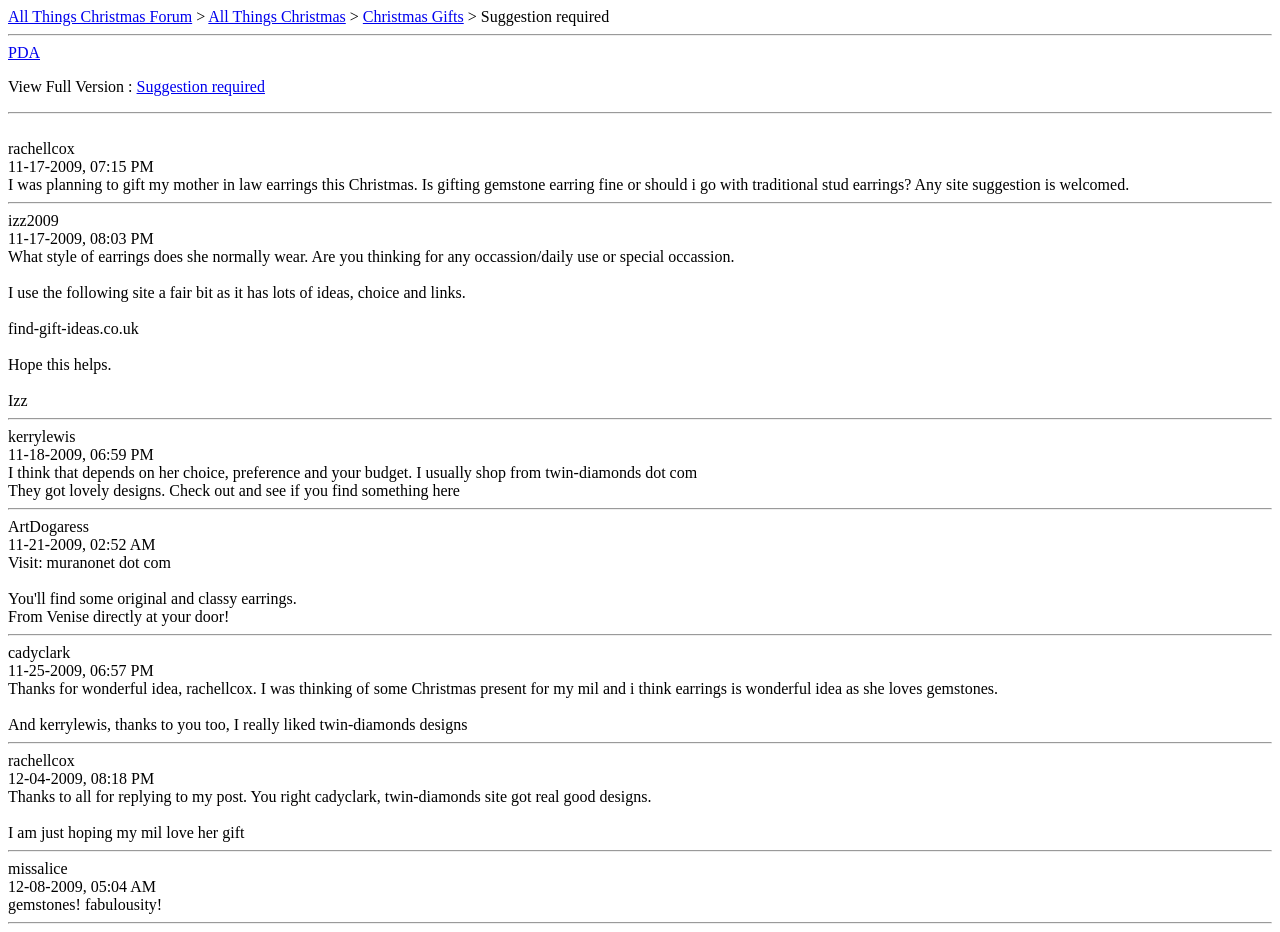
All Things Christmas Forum (100, 16)
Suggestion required (201, 86)
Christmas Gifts (413, 16)
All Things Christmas (277, 16)
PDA (24, 52)
